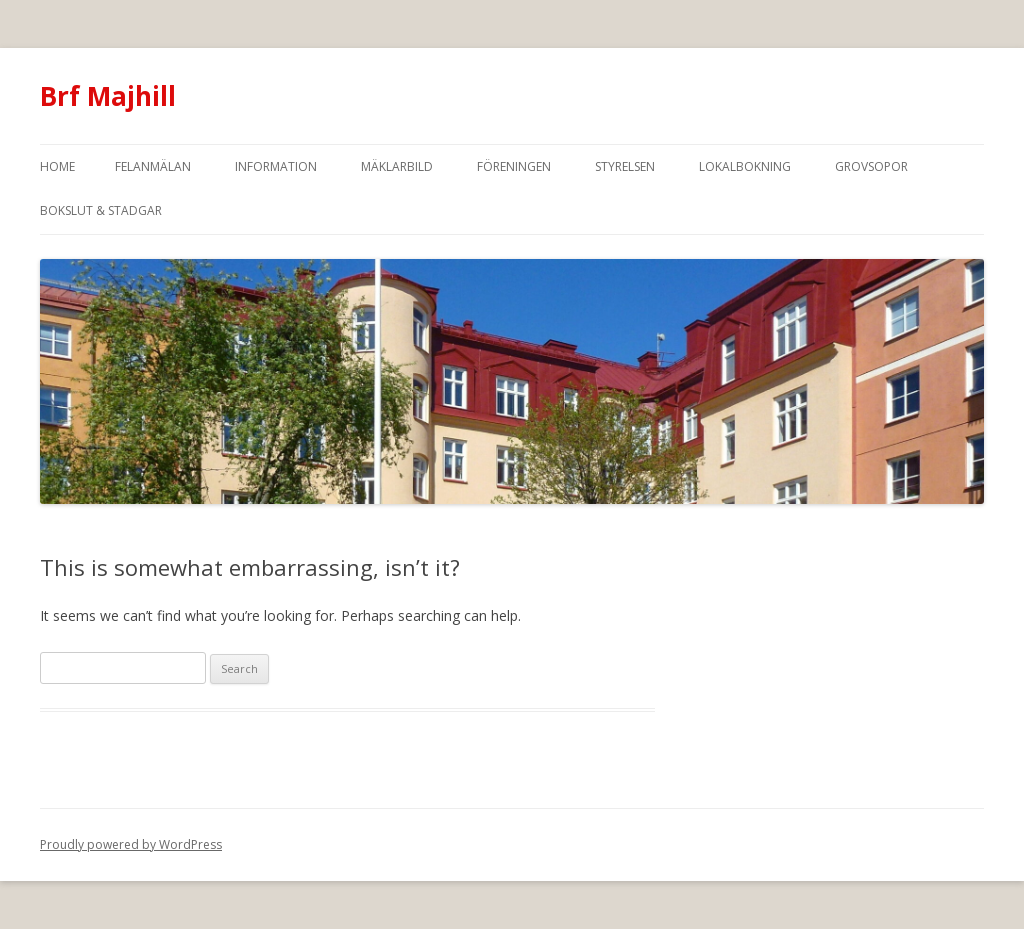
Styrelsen (625, 166)
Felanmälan (153, 166)
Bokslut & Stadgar (101, 210)
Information (276, 166)
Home (57, 166)
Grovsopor (871, 166)
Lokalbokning (745, 166)
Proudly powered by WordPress (131, 844)
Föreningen (514, 166)
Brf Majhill (108, 96)
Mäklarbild (397, 166)
